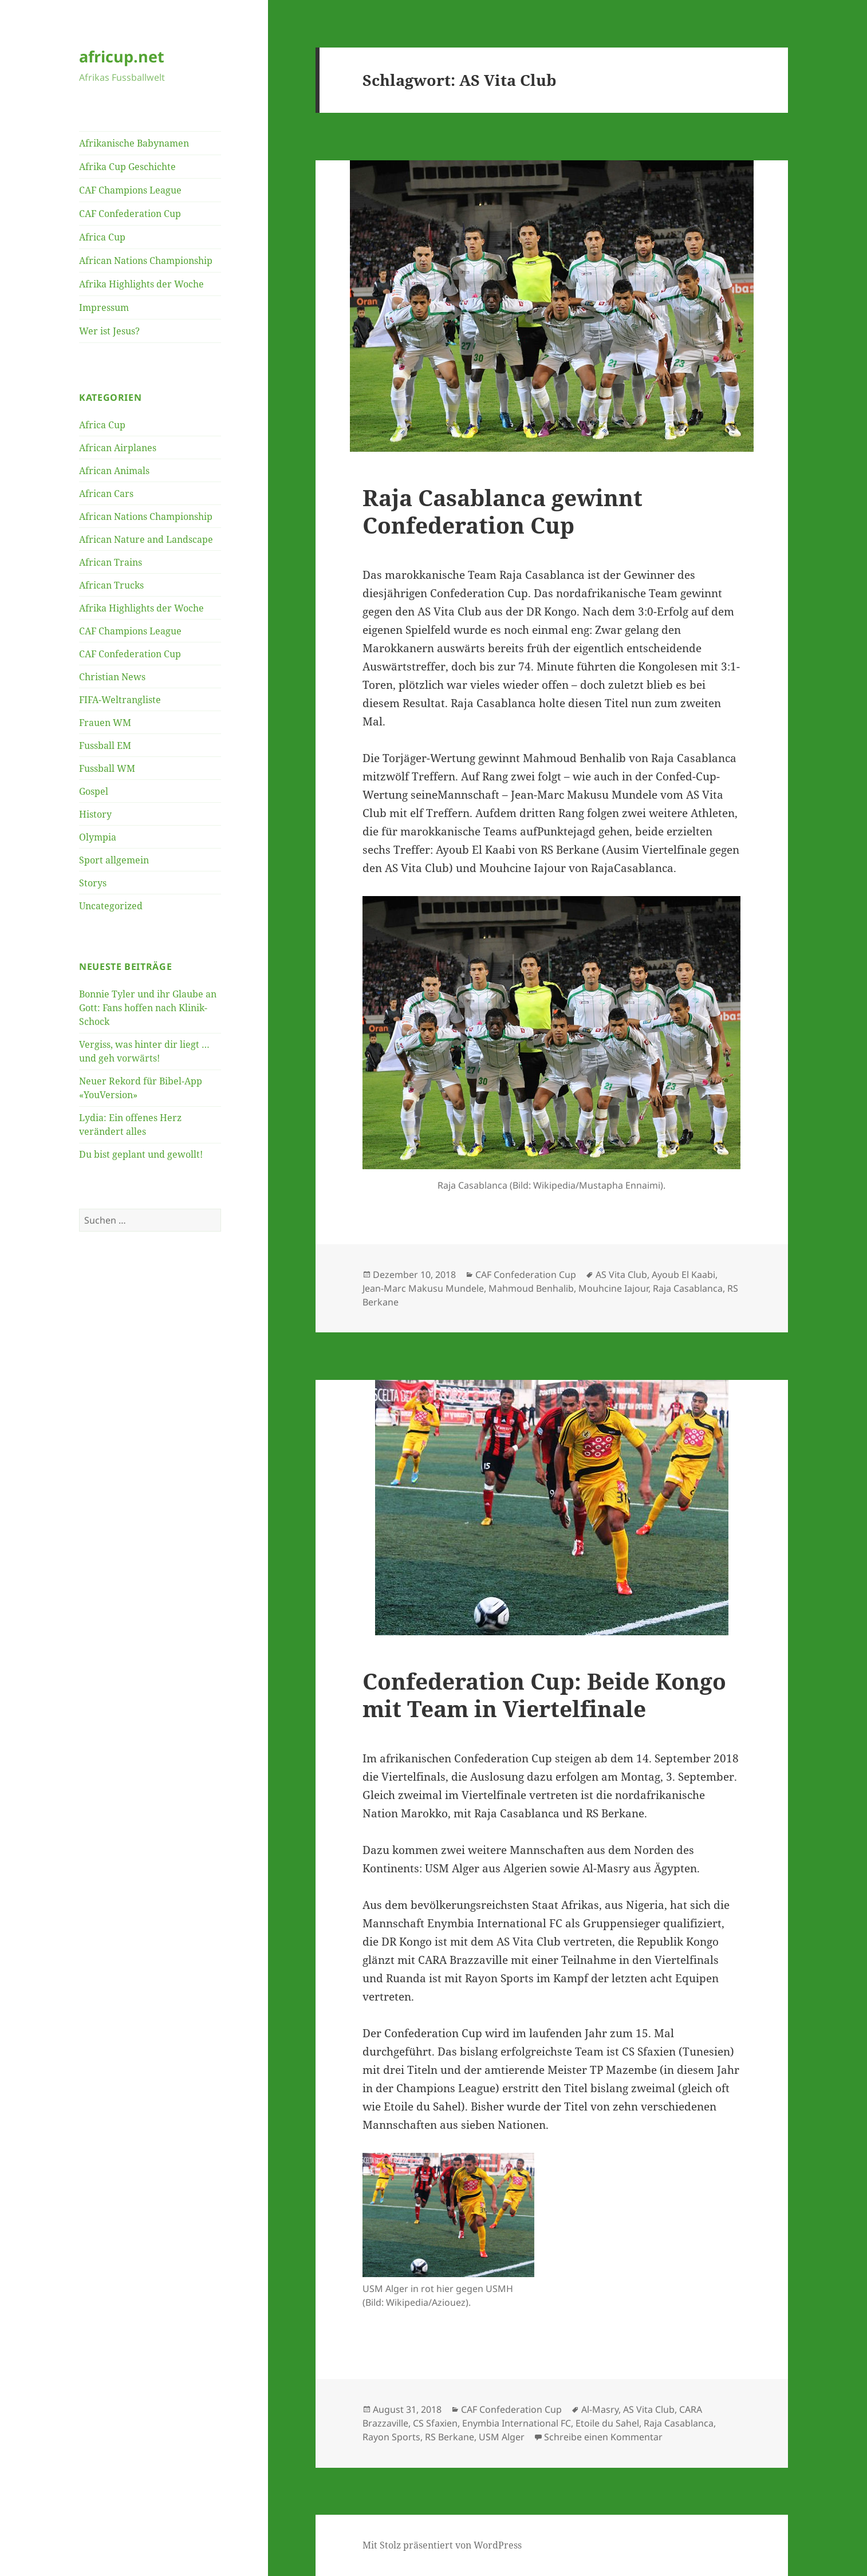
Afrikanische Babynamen (134, 143)
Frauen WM (105, 722)
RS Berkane (449, 2437)
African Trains (110, 562)
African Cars (106, 493)
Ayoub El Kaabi (683, 1274)
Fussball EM (105, 745)
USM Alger (502, 2437)
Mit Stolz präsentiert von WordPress (442, 2545)
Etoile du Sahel (607, 2423)
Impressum (104, 307)
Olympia (97, 837)
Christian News (112, 676)
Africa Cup (102, 237)
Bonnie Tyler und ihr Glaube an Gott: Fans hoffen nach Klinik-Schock (147, 1008)
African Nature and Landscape (146, 539)
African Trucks (111, 585)
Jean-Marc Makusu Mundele (423, 1288)
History (95, 814)
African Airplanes (117, 447)
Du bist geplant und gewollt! (141, 1154)
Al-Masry (599, 2409)
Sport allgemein (114, 860)
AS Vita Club (621, 1274)
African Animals (114, 470)
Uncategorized (111, 906)
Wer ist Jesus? (109, 331)
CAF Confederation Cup (130, 213)
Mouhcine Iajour (613, 1288)
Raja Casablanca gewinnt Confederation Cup (502, 511)
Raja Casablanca (688, 1288)
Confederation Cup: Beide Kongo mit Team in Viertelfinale (544, 1694)
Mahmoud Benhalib (531, 1288)
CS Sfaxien (435, 2423)
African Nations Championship (145, 260)
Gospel (93, 791)
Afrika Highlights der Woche (141, 284)
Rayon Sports (391, 2437)
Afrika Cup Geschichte (127, 166)
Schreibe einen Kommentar (603, 2437)
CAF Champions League (130, 190)
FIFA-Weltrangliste (120, 699)
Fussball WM (107, 768)
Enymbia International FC (516, 2423)
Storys (93, 883)
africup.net (121, 56)
